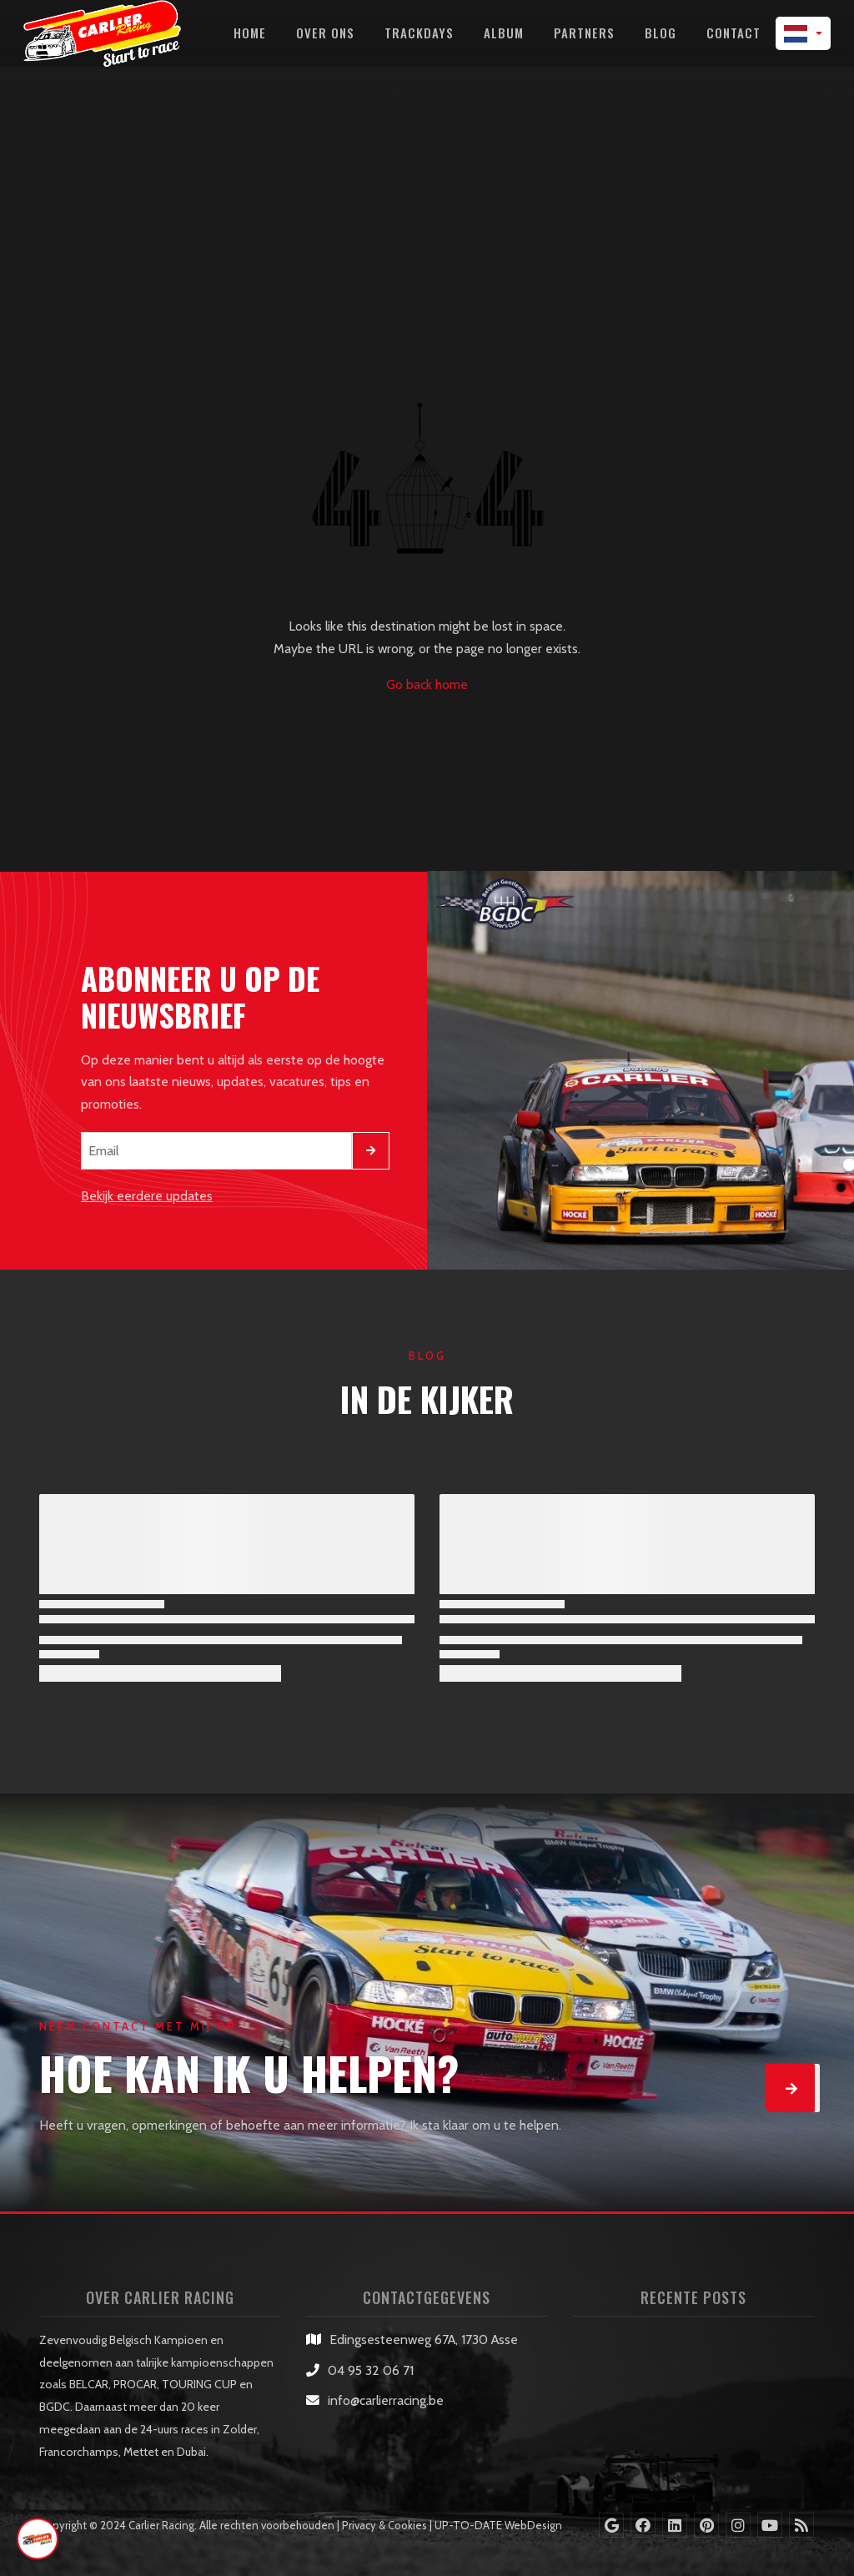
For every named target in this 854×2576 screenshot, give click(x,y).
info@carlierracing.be (386, 2400)
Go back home (427, 684)
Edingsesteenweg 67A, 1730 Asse (423, 2339)
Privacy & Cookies (384, 2525)
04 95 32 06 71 (371, 2370)
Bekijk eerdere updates (147, 1196)
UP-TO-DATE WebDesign (498, 2525)
